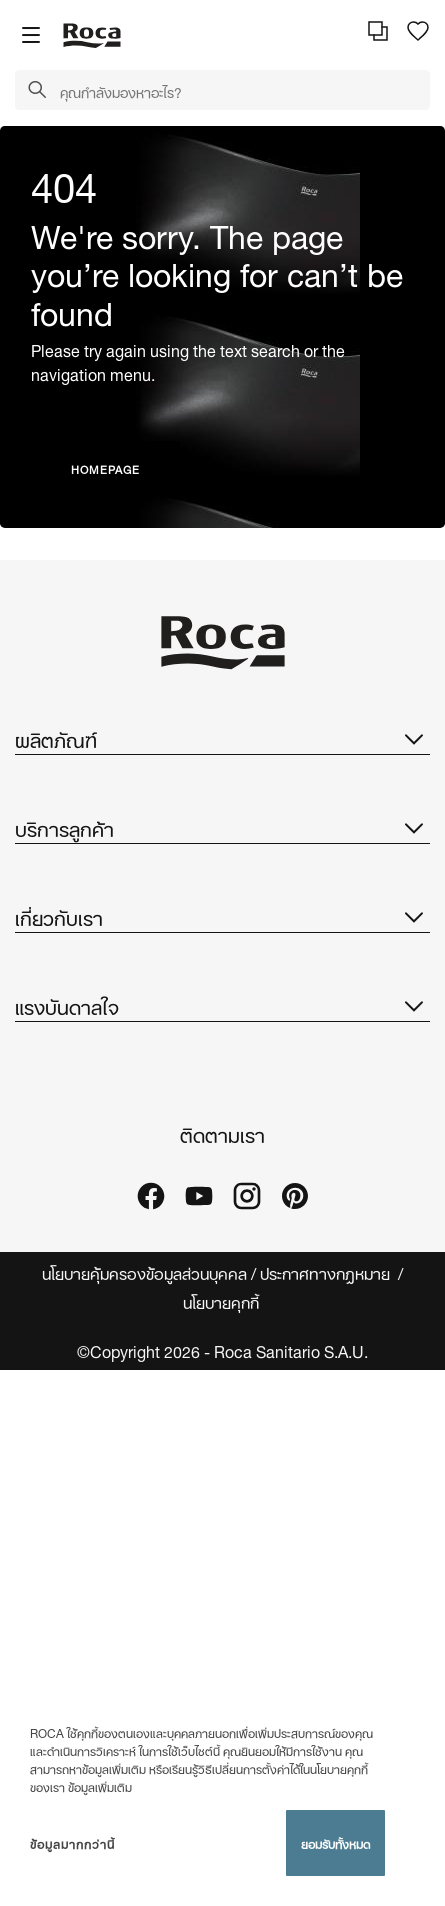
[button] (37, 91)
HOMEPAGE (105, 468)
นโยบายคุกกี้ (223, 1301)
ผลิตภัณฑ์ (222, 738)
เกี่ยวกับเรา (222, 916)
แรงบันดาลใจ (222, 1005)
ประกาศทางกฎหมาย (327, 1272)
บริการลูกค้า (222, 827)
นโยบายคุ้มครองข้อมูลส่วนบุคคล (144, 1272)
